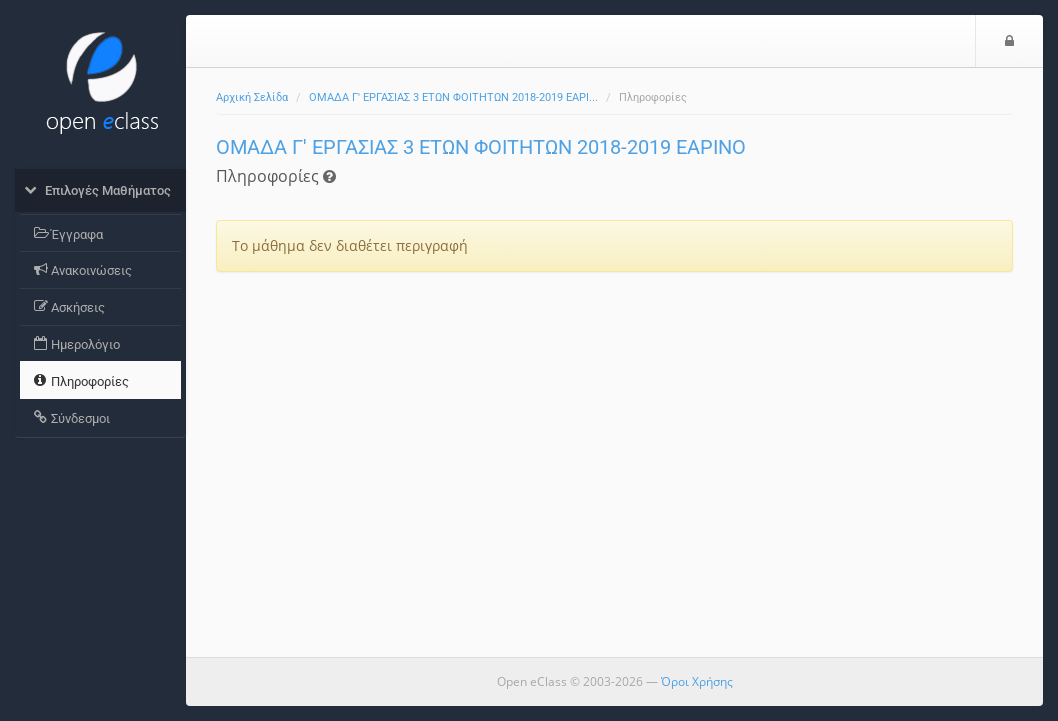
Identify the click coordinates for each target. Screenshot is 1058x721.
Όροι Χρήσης (697, 681)
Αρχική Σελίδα (252, 97)
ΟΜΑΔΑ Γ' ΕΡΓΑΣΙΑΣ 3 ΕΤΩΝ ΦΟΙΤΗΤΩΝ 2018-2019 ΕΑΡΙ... (453, 97)
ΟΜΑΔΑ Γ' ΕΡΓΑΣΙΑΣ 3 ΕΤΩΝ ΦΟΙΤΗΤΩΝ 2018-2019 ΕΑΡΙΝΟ (481, 147)
